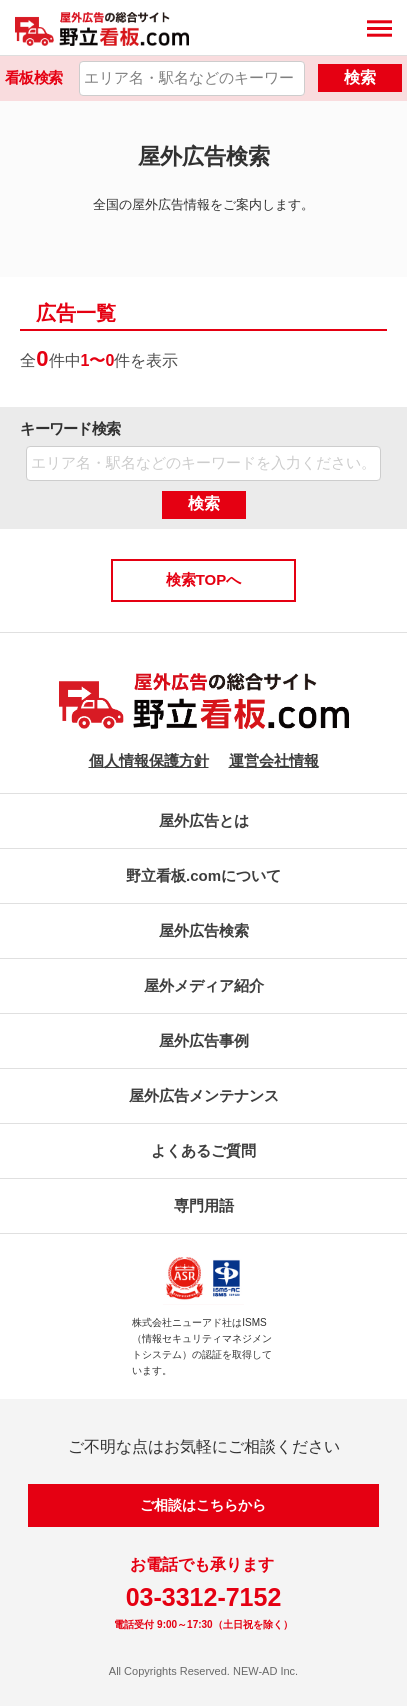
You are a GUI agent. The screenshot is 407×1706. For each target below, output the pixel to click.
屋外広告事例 (204, 1040)
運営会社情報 (274, 760)
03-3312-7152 (204, 1597)
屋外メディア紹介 (204, 985)
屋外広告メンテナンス (204, 1095)
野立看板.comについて (203, 875)
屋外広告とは (204, 820)
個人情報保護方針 (149, 760)
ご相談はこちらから (203, 1505)
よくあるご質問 (203, 1150)
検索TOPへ (204, 579)
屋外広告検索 (204, 930)
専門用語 (204, 1205)
